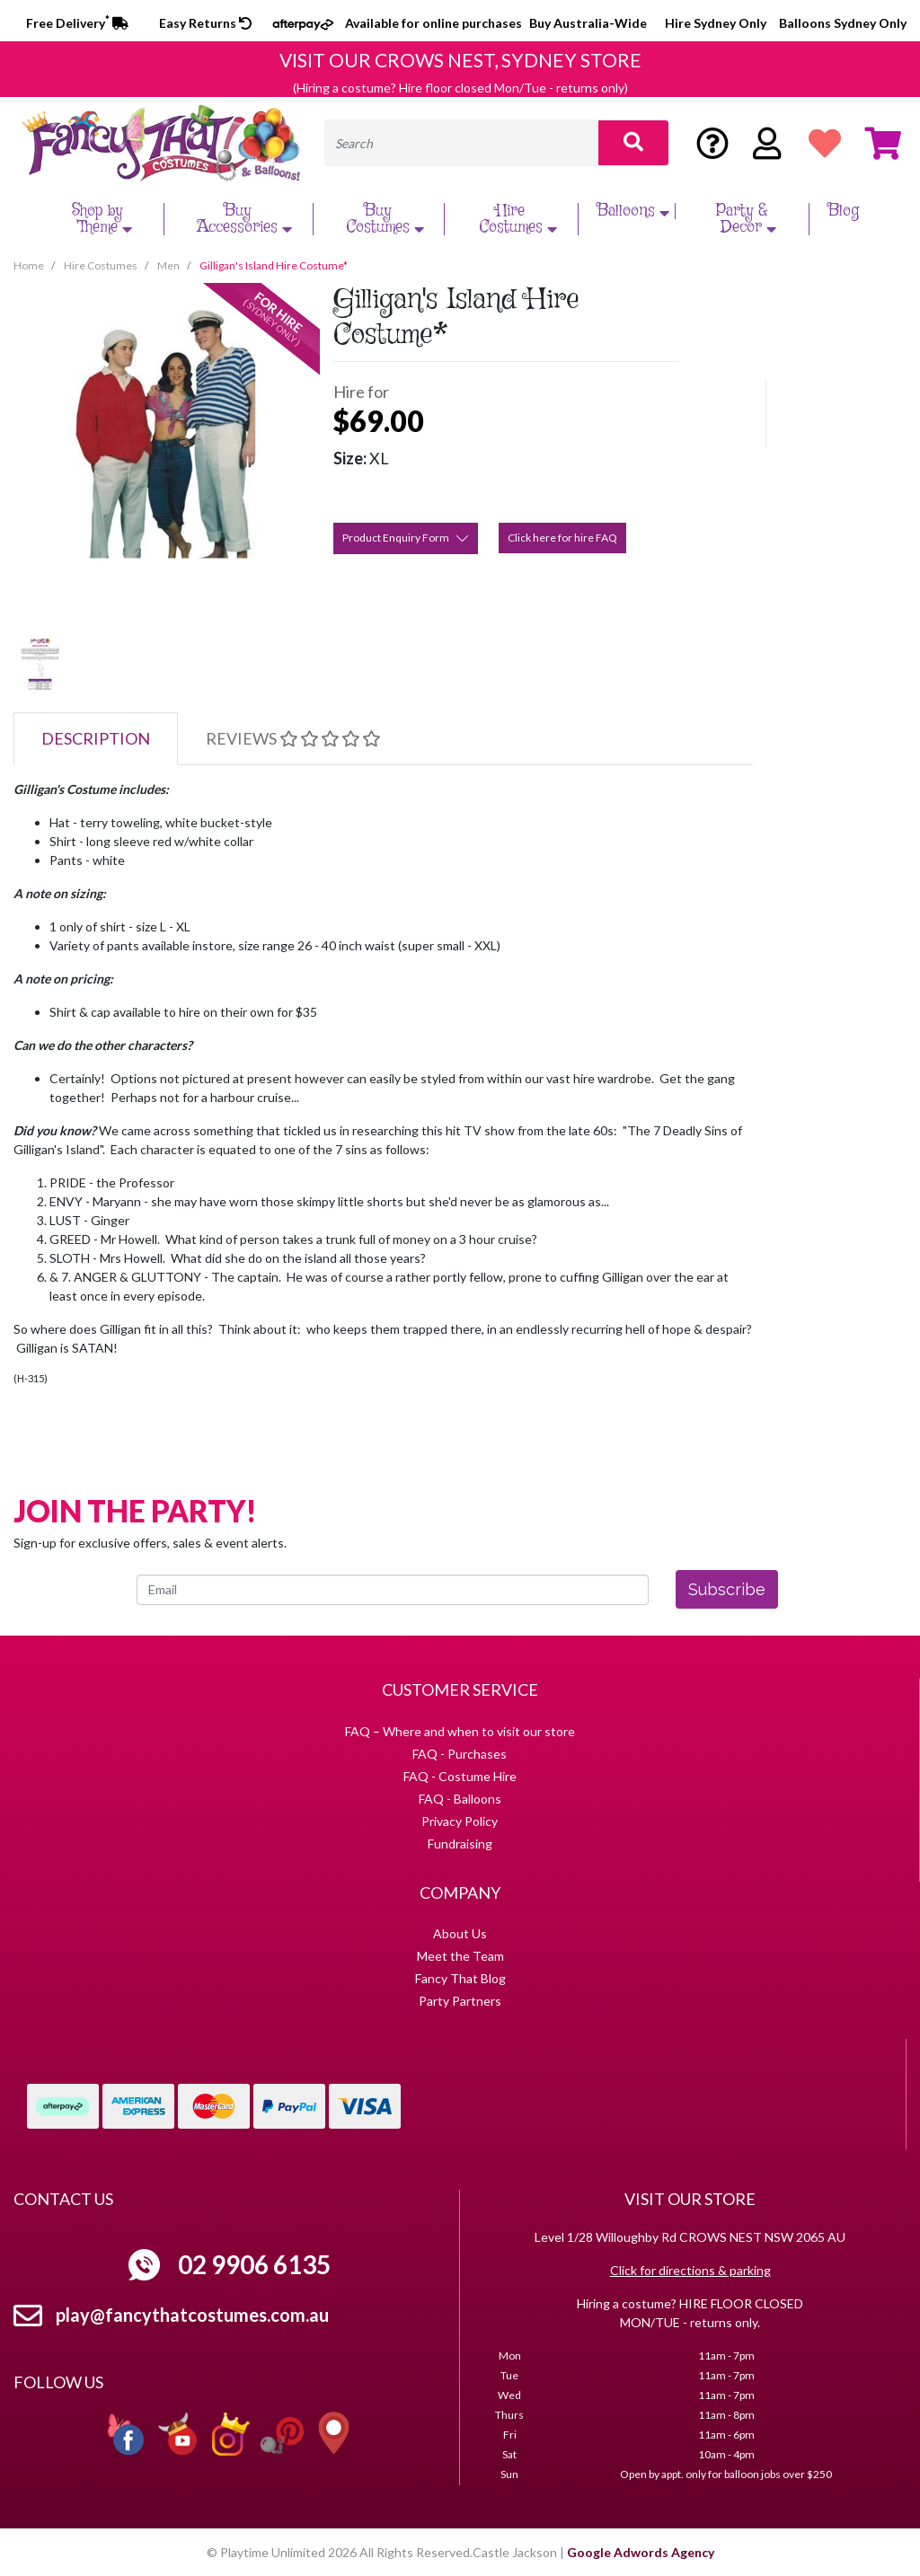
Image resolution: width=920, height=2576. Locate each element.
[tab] (95, 738)
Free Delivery (77, 23)
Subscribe (726, 1589)
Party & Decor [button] (749, 219)
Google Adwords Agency (640, 2552)
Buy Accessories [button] (246, 219)
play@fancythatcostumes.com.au (192, 2314)
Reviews (293, 738)
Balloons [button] (635, 211)
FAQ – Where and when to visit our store (460, 1731)
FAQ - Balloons (460, 1798)
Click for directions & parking (690, 2270)
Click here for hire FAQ (562, 537)
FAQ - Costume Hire (460, 1776)
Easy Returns (205, 23)
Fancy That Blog (460, 1978)
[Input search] (461, 142)
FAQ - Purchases (459, 1753)
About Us (460, 1933)
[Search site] (633, 142)
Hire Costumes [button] (520, 219)
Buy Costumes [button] (387, 219)
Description (95, 738)
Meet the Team (460, 1955)
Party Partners (460, 2000)
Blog (843, 211)
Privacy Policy (459, 1821)
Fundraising (460, 1843)
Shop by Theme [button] (104, 219)
